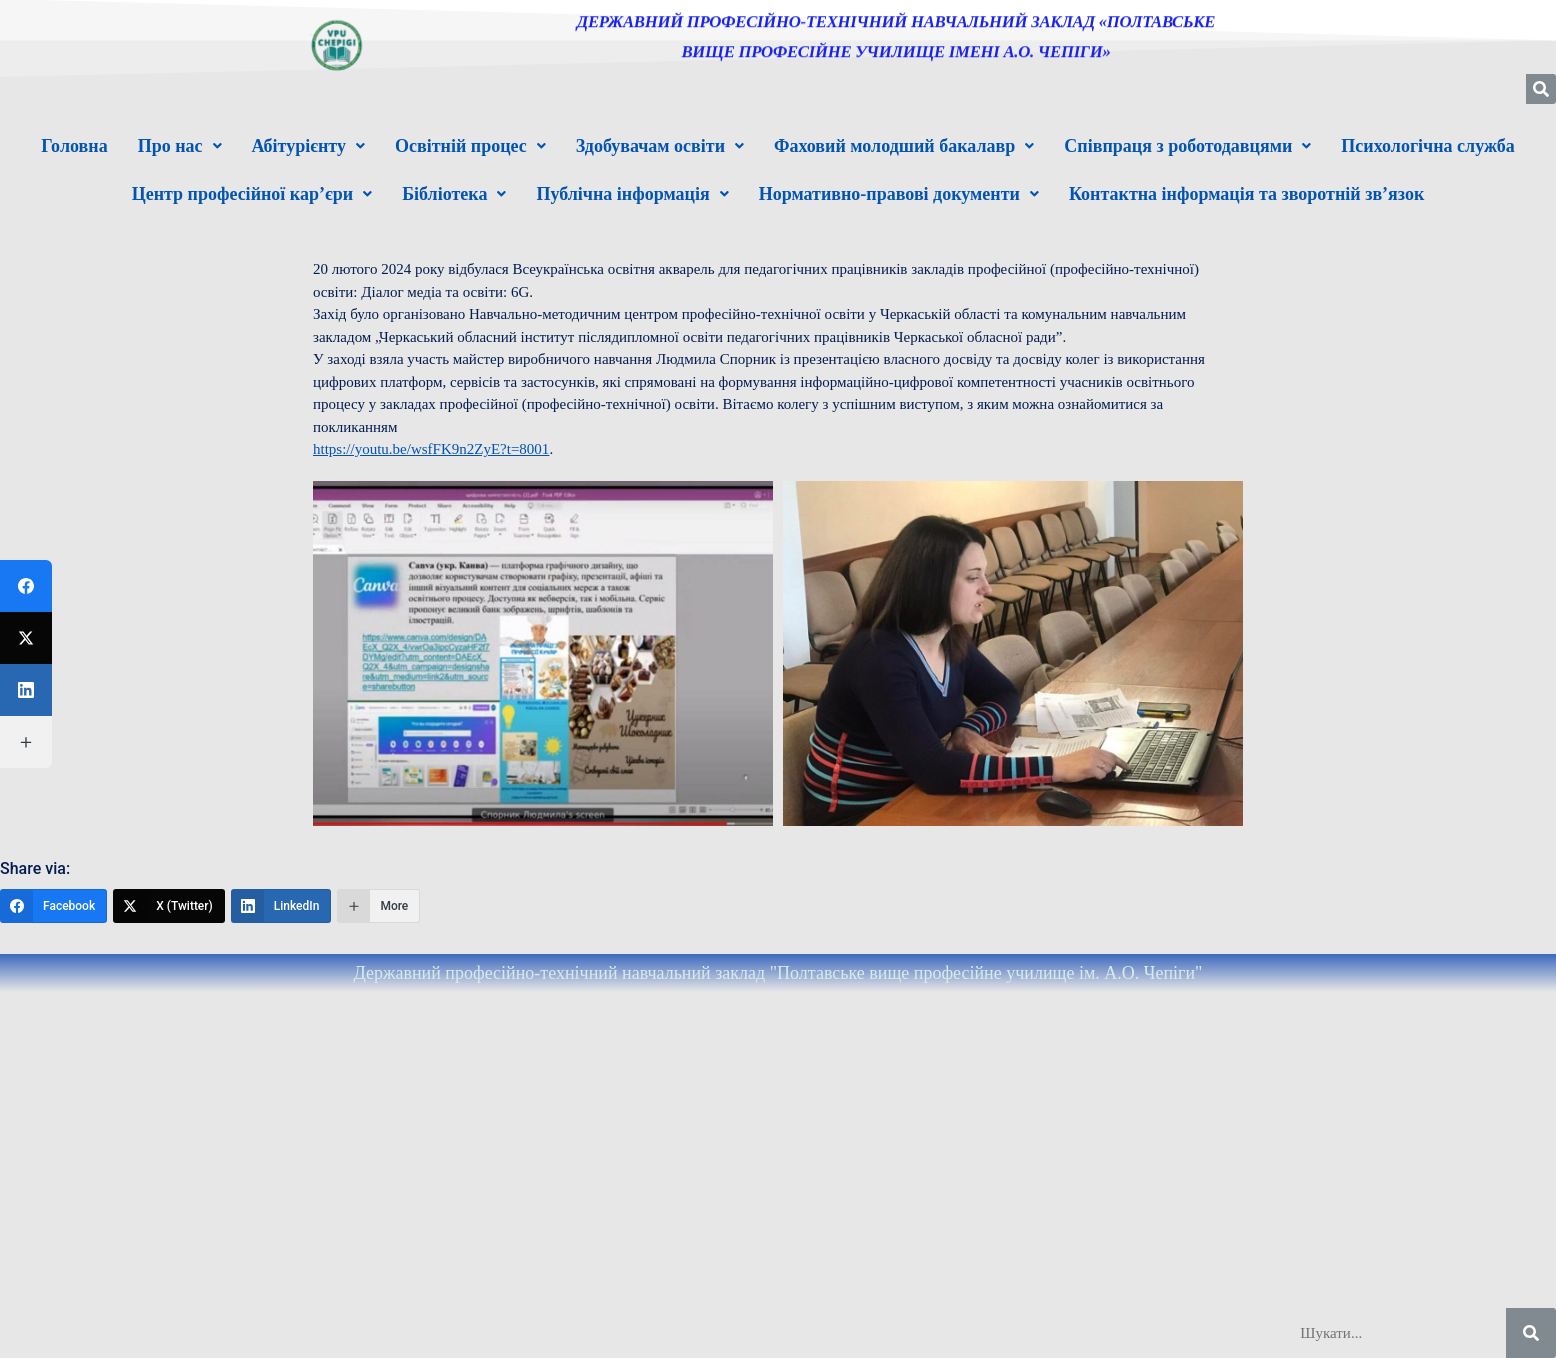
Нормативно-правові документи (899, 194)
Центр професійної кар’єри (252, 194)
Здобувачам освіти (660, 146)
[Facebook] (53, 906)
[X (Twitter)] (169, 906)
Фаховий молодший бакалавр (904, 146)
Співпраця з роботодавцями (1187, 146)
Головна (74, 146)
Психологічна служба (1427, 146)
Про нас (180, 146)
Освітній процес (470, 146)
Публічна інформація (632, 194)
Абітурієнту (308, 146)
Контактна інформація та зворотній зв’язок (1246, 194)
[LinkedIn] (281, 906)
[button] (180, 146)
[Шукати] (1531, 1333)
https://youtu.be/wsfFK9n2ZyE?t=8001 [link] (431, 449)
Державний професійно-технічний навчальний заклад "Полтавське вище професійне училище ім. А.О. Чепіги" (778, 973)
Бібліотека (454, 194)
